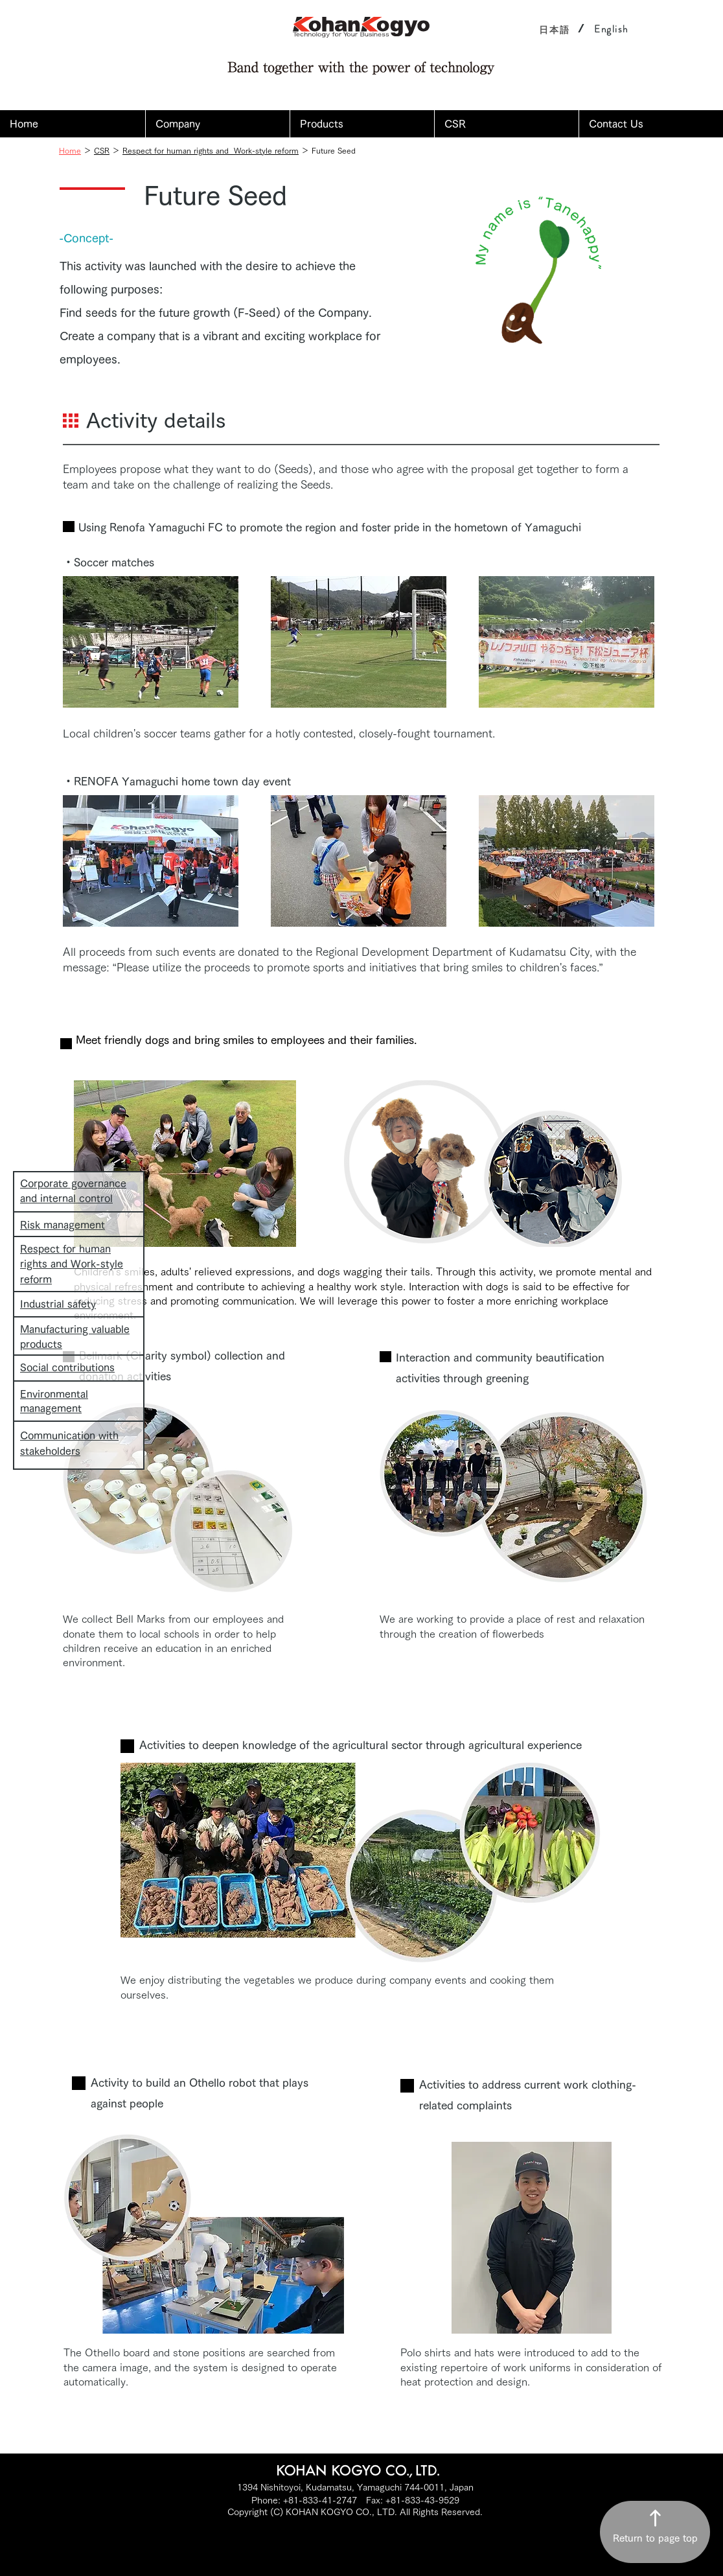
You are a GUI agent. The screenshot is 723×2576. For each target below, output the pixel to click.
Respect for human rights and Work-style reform (210, 150)
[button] (217, 123)
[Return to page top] (655, 2532)
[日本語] (554, 29)
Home (70, 150)
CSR (101, 150)
